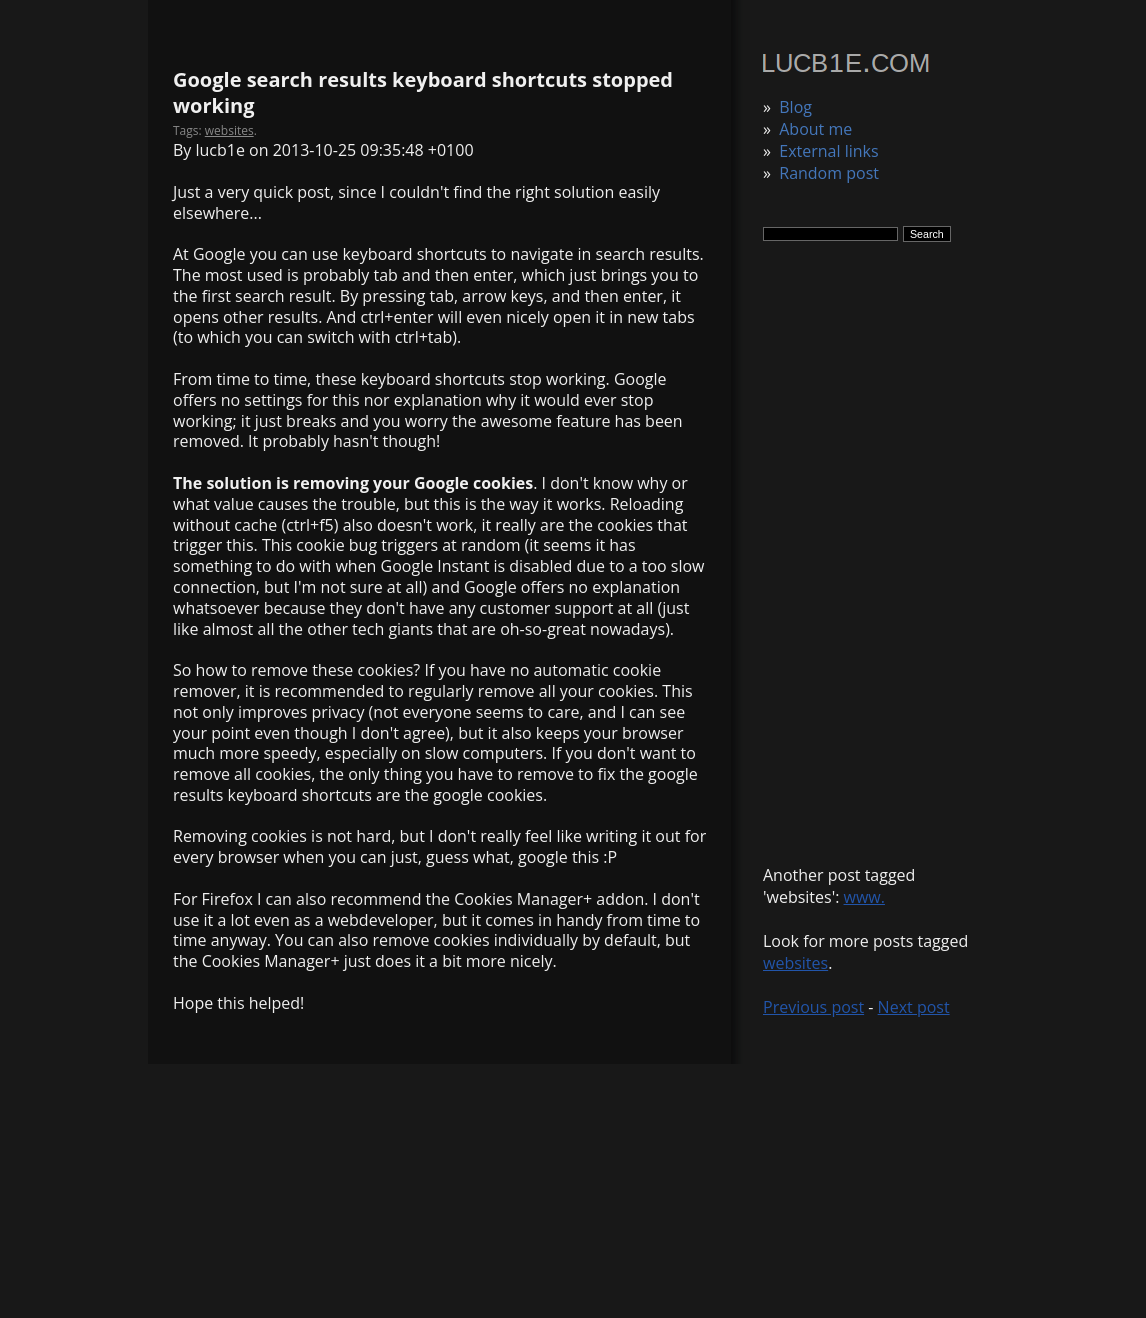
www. (864, 897)
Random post (829, 173)
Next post (914, 1007)
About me (815, 129)
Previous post (813, 1007)
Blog (795, 107)
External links (828, 151)
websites (795, 963)
